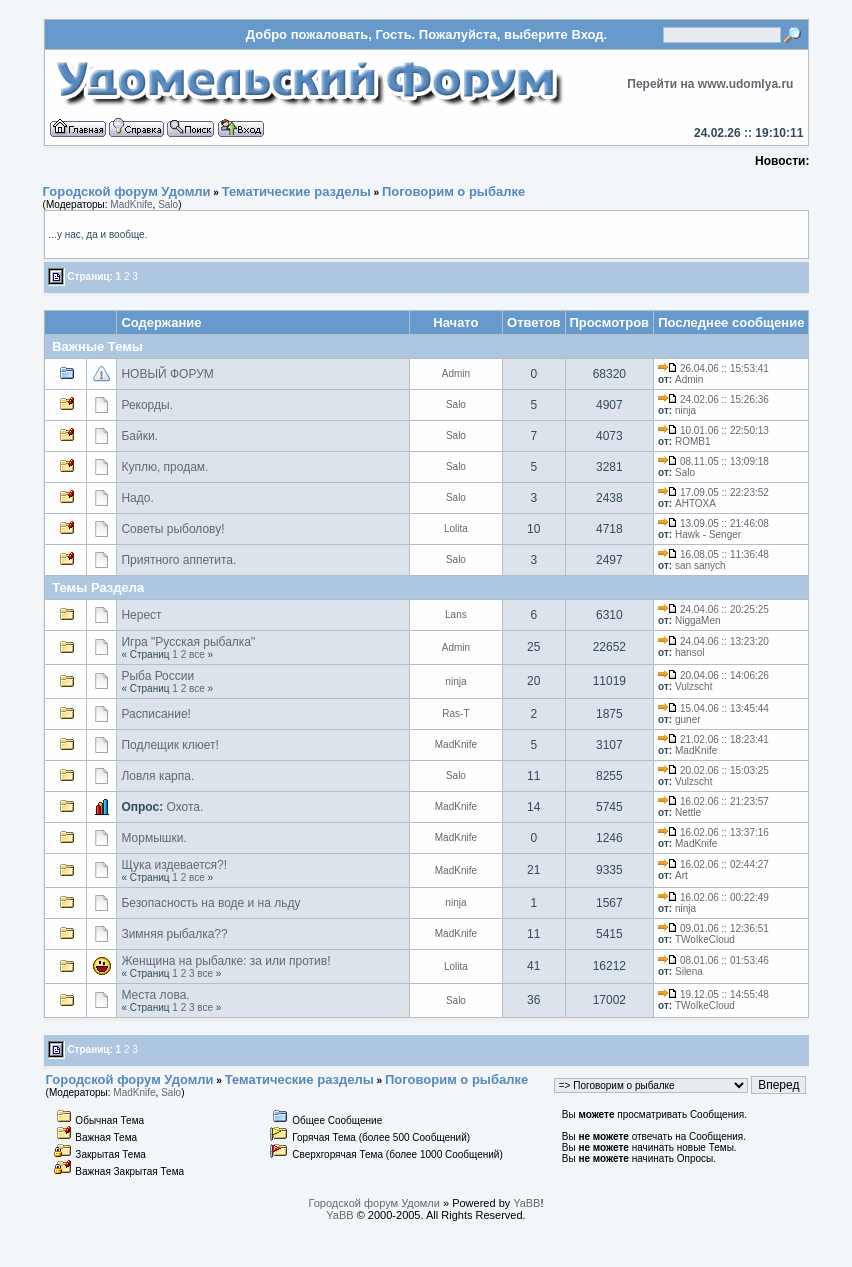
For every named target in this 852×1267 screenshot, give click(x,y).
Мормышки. (153, 838)
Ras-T (455, 713)
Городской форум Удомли (127, 191)
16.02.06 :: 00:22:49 (713, 897)
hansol (689, 652)
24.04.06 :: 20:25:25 (713, 609)
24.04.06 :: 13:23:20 (713, 641)
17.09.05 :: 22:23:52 (713, 492)
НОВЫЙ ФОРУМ (167, 374)
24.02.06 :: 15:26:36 (713, 399)
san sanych (700, 565)
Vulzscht (693, 686)
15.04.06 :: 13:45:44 (713, 708)
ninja (685, 410)
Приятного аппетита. (178, 560)
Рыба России (157, 676)
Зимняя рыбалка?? (174, 934)
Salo (168, 204)
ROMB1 (693, 441)
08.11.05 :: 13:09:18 (713, 461)
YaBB (526, 1203)
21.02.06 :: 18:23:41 (713, 739)
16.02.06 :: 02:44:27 (713, 864)
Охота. (185, 807)
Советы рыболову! (172, 529)
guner (688, 719)
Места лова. (155, 995)
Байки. (139, 436)
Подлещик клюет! (169, 745)
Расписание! (156, 714)
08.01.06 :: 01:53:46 (713, 960)
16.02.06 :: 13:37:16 (713, 832)
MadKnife (131, 204)
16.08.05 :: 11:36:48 (713, 554)
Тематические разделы (296, 191)
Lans (456, 614)
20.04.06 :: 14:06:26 (713, 675)
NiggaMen (698, 620)
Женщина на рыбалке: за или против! (225, 961)
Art (681, 875)
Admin (456, 373)
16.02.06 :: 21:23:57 (713, 801)
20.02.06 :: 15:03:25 (713, 770)
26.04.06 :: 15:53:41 (713, 368)
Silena (689, 971)
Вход (587, 34)
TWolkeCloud (705, 939)
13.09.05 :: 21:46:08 (713, 523)
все (197, 654)
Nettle (688, 812)
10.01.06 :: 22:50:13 (713, 430)
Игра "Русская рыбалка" (188, 642)
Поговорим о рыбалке (453, 191)
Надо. (137, 498)
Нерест (141, 615)
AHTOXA (695, 503)
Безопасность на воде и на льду (210, 903)
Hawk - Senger (708, 534)
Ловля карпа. (157, 776)
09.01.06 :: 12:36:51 (713, 928)
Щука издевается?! (174, 865)
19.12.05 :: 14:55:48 (713, 994)
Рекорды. (147, 405)
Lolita (456, 528)
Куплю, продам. (164, 467)
